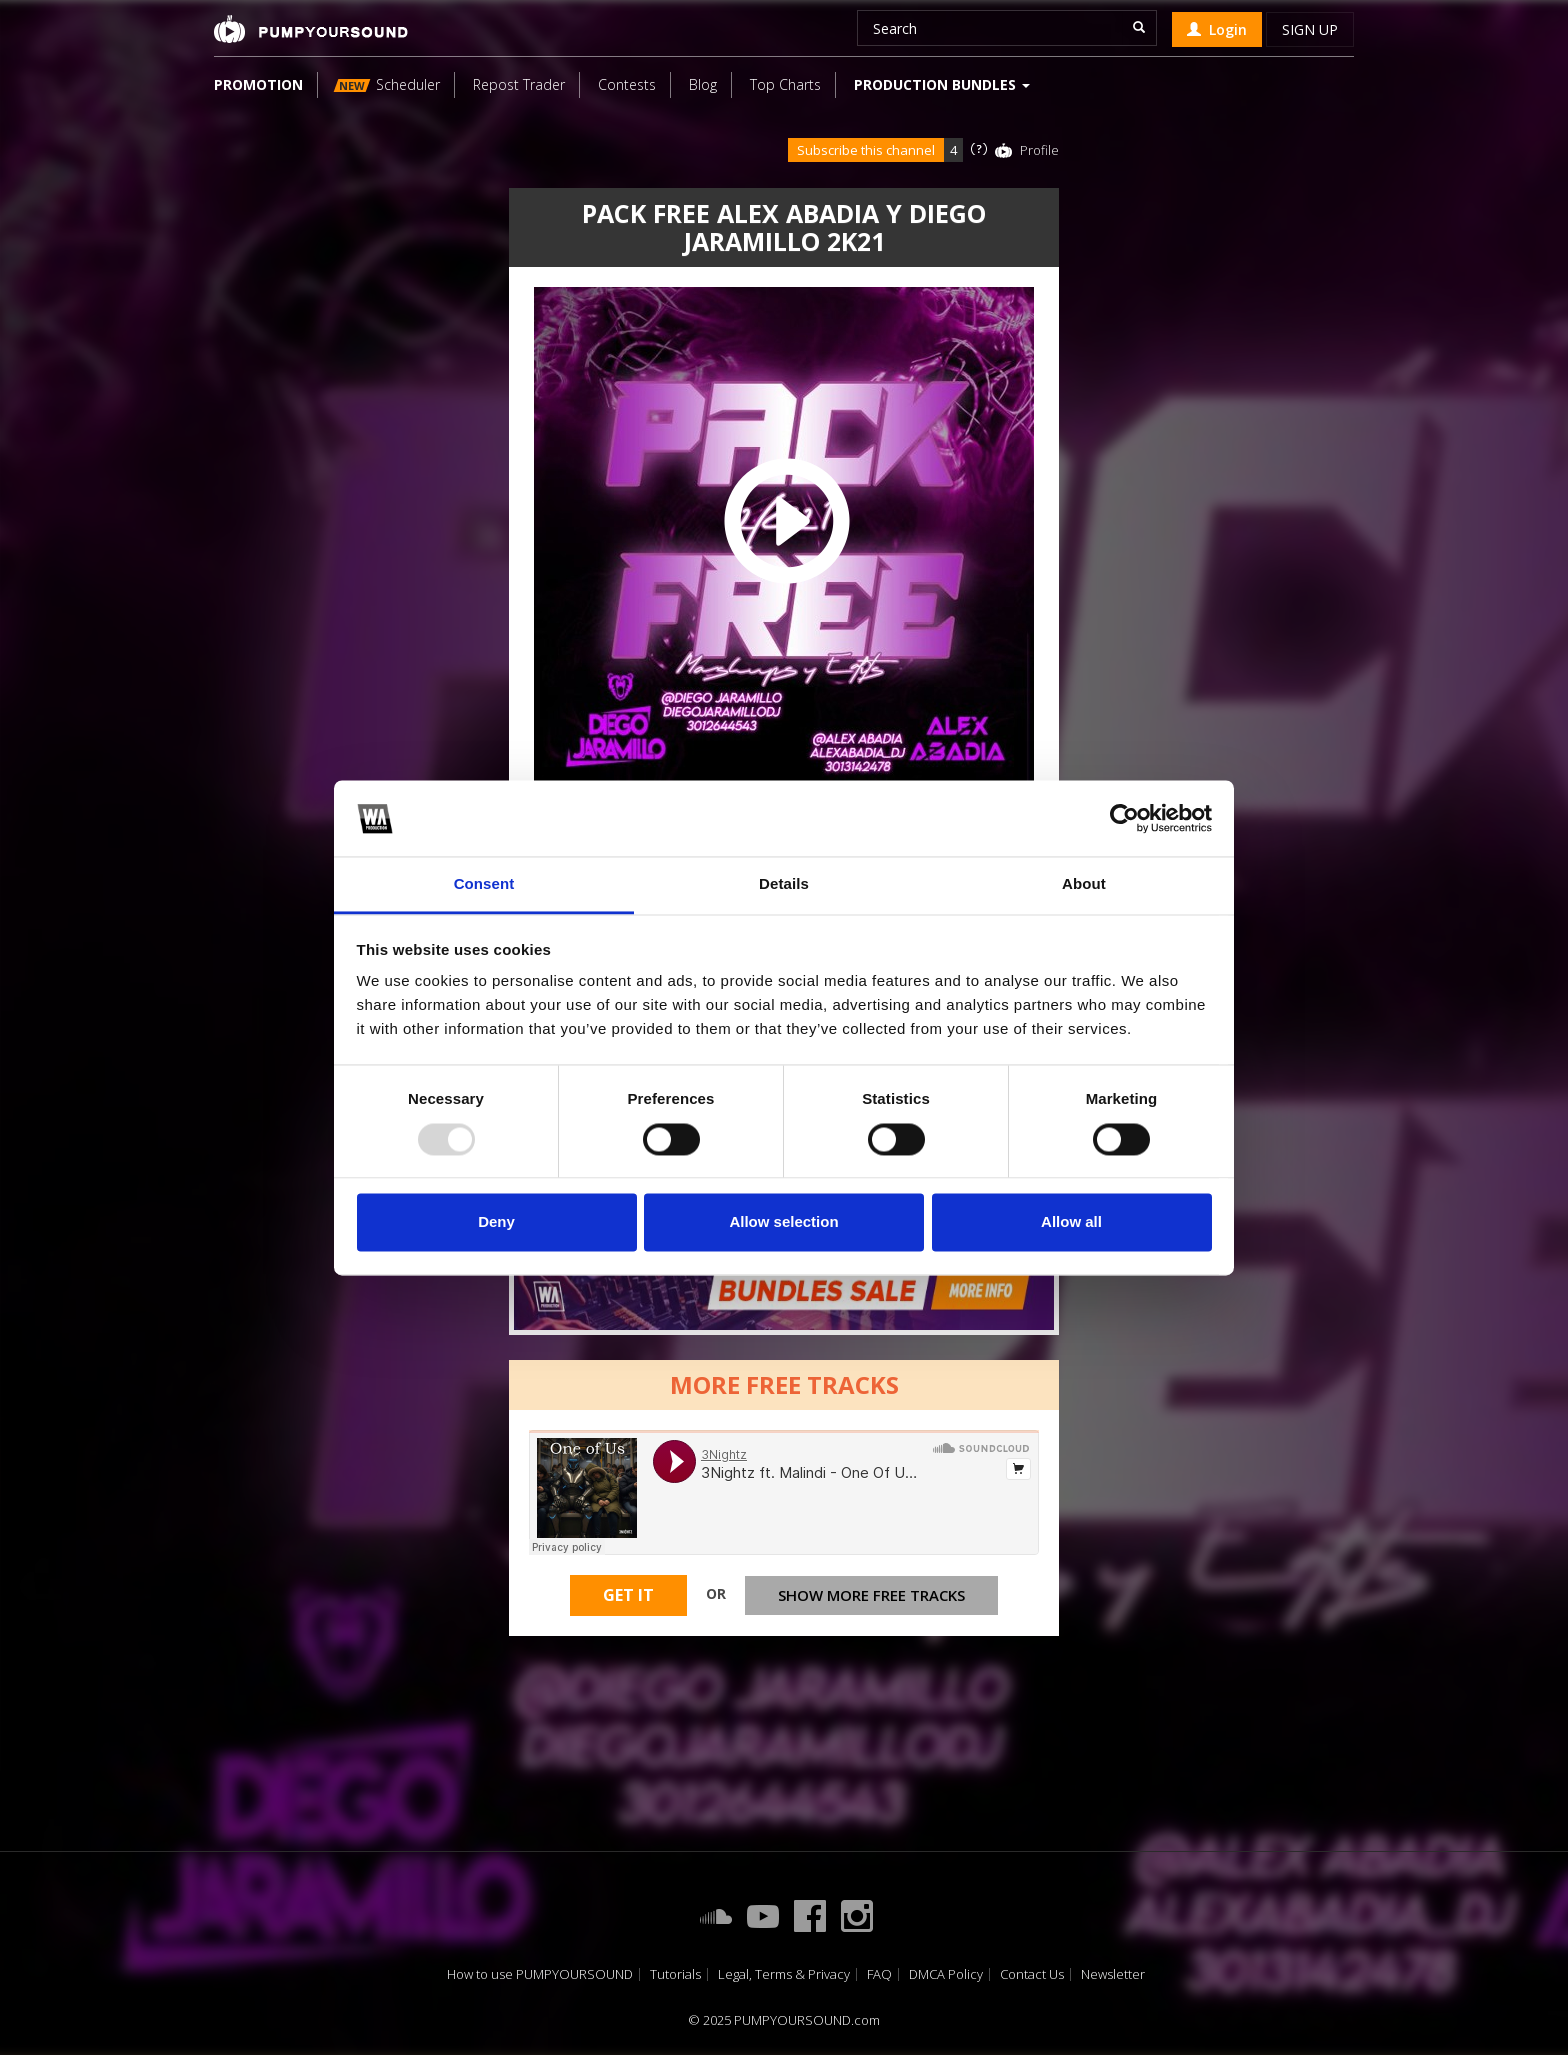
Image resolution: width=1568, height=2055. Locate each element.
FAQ (879, 1974)
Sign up (1310, 29)
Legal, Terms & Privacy (784, 1974)
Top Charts (785, 84)
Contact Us (1032, 1974)
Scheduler (387, 84)
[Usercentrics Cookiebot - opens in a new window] (1124, 818)
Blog (703, 84)
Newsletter (1113, 1974)
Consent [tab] (484, 884)
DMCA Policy (946, 1974)
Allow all (1071, 1222)
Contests (627, 84)
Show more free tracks (871, 1595)
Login (1217, 29)
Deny (496, 1222)
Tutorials (675, 1974)
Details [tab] (784, 884)
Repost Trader (519, 84)
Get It (628, 1595)
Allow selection (783, 1222)
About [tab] (1084, 884)
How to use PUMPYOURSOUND (540, 1974)
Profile (1039, 150)
